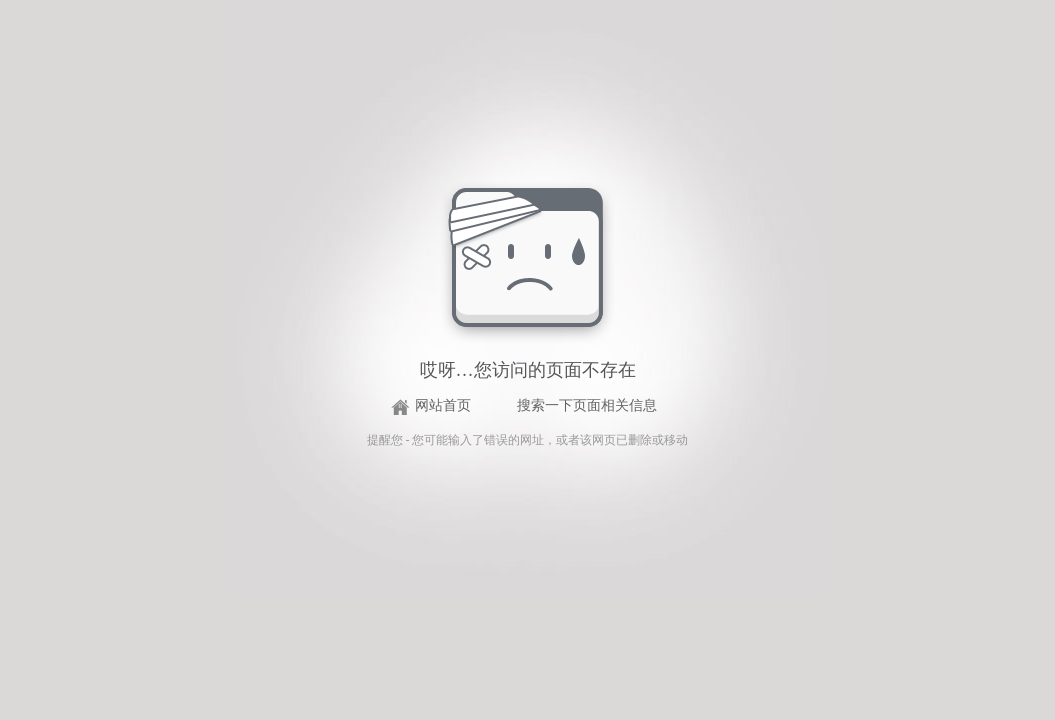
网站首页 (443, 405)
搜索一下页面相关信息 (587, 405)
